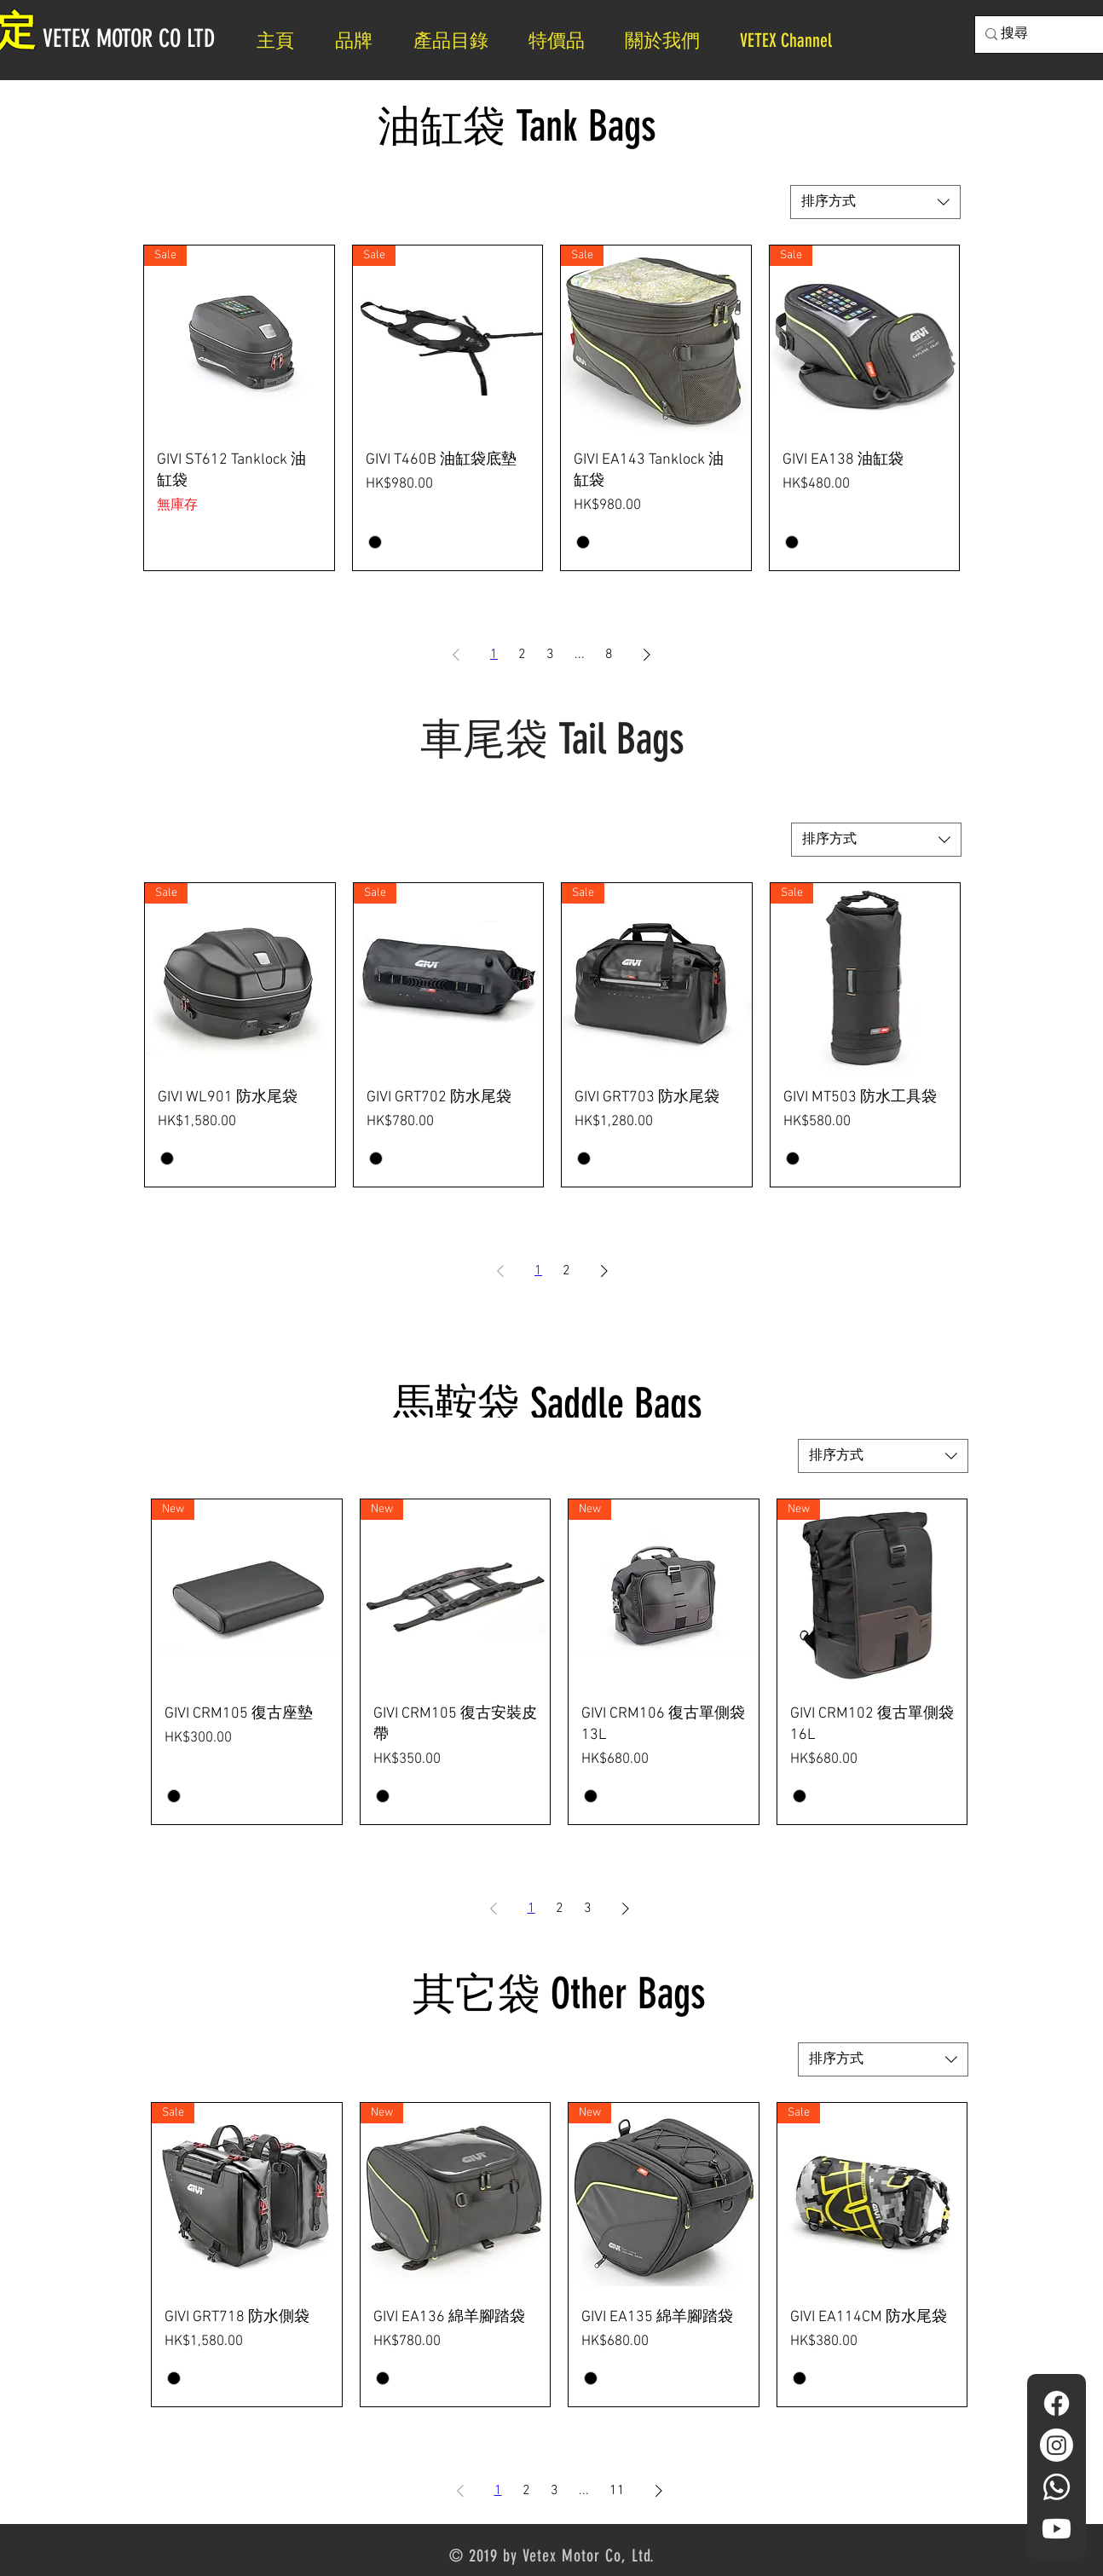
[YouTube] (1056, 2528)
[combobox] (875, 202)
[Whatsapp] (1056, 2487)
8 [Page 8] (609, 654)
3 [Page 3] (550, 654)
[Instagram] (1056, 2445)
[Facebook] (1056, 2403)
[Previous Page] (456, 655)
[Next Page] (647, 655)
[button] (669, 40)
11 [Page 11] (617, 2490)
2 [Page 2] (522, 654)
